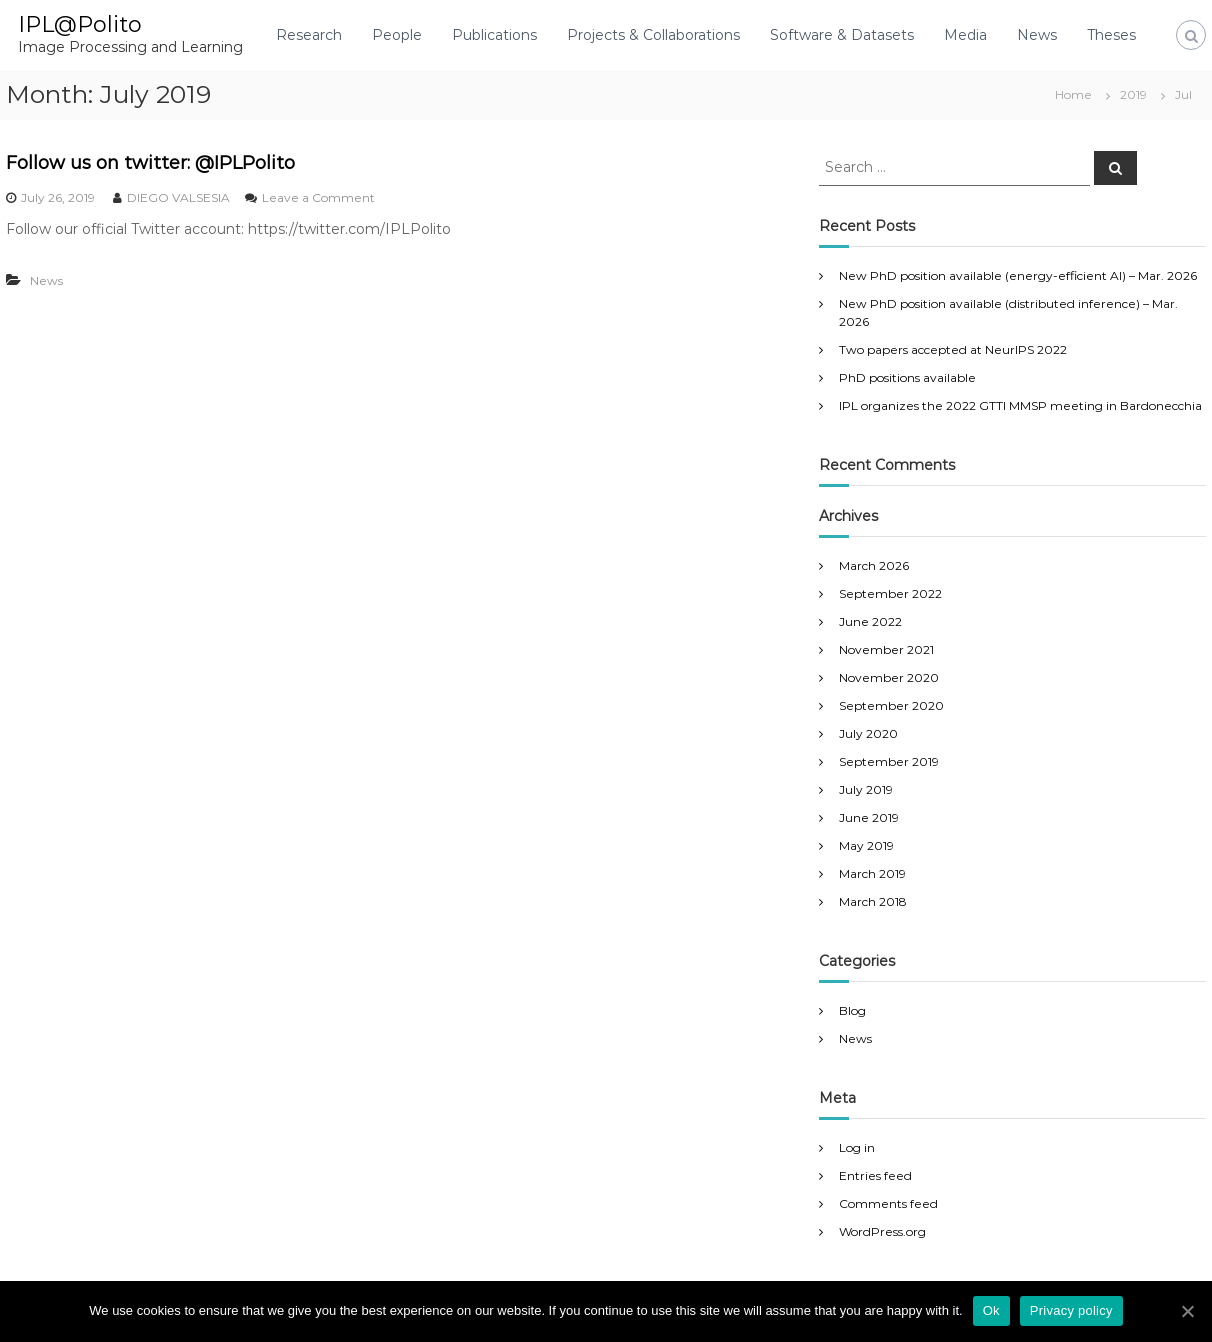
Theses (1111, 35)
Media (965, 35)
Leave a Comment (318, 197)
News (1037, 35)
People (397, 35)
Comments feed (888, 1203)
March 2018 (873, 901)
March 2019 (872, 873)
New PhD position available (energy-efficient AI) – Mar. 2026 (1018, 275)
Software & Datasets (842, 35)
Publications (494, 35)
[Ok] (1187, 1311)
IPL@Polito (80, 24)
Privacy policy (1071, 1310)
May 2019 (866, 845)
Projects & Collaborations (653, 35)
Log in (857, 1147)
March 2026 (874, 565)
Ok (991, 1310)
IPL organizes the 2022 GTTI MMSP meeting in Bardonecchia (1020, 405)
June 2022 (870, 621)
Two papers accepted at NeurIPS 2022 (953, 349)
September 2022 (890, 593)
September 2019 (889, 761)
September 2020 (891, 705)
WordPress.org (882, 1231)
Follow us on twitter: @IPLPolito (150, 163)
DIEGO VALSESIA (178, 197)
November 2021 (886, 649)
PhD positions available (907, 377)
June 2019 (869, 817)
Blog (852, 1010)
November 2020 (889, 677)
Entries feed (875, 1175)
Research (309, 35)
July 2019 (866, 789)
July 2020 (868, 733)
